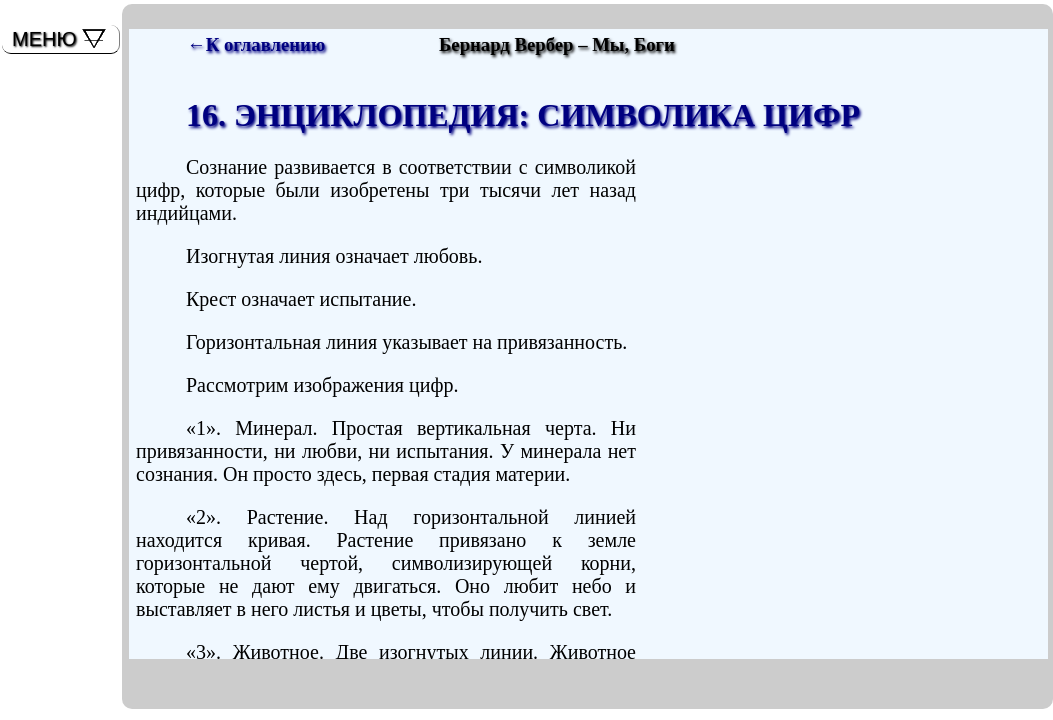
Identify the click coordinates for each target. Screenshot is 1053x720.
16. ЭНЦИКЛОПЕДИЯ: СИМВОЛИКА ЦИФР (523, 115)
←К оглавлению (256, 44)
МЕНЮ (44, 39)
